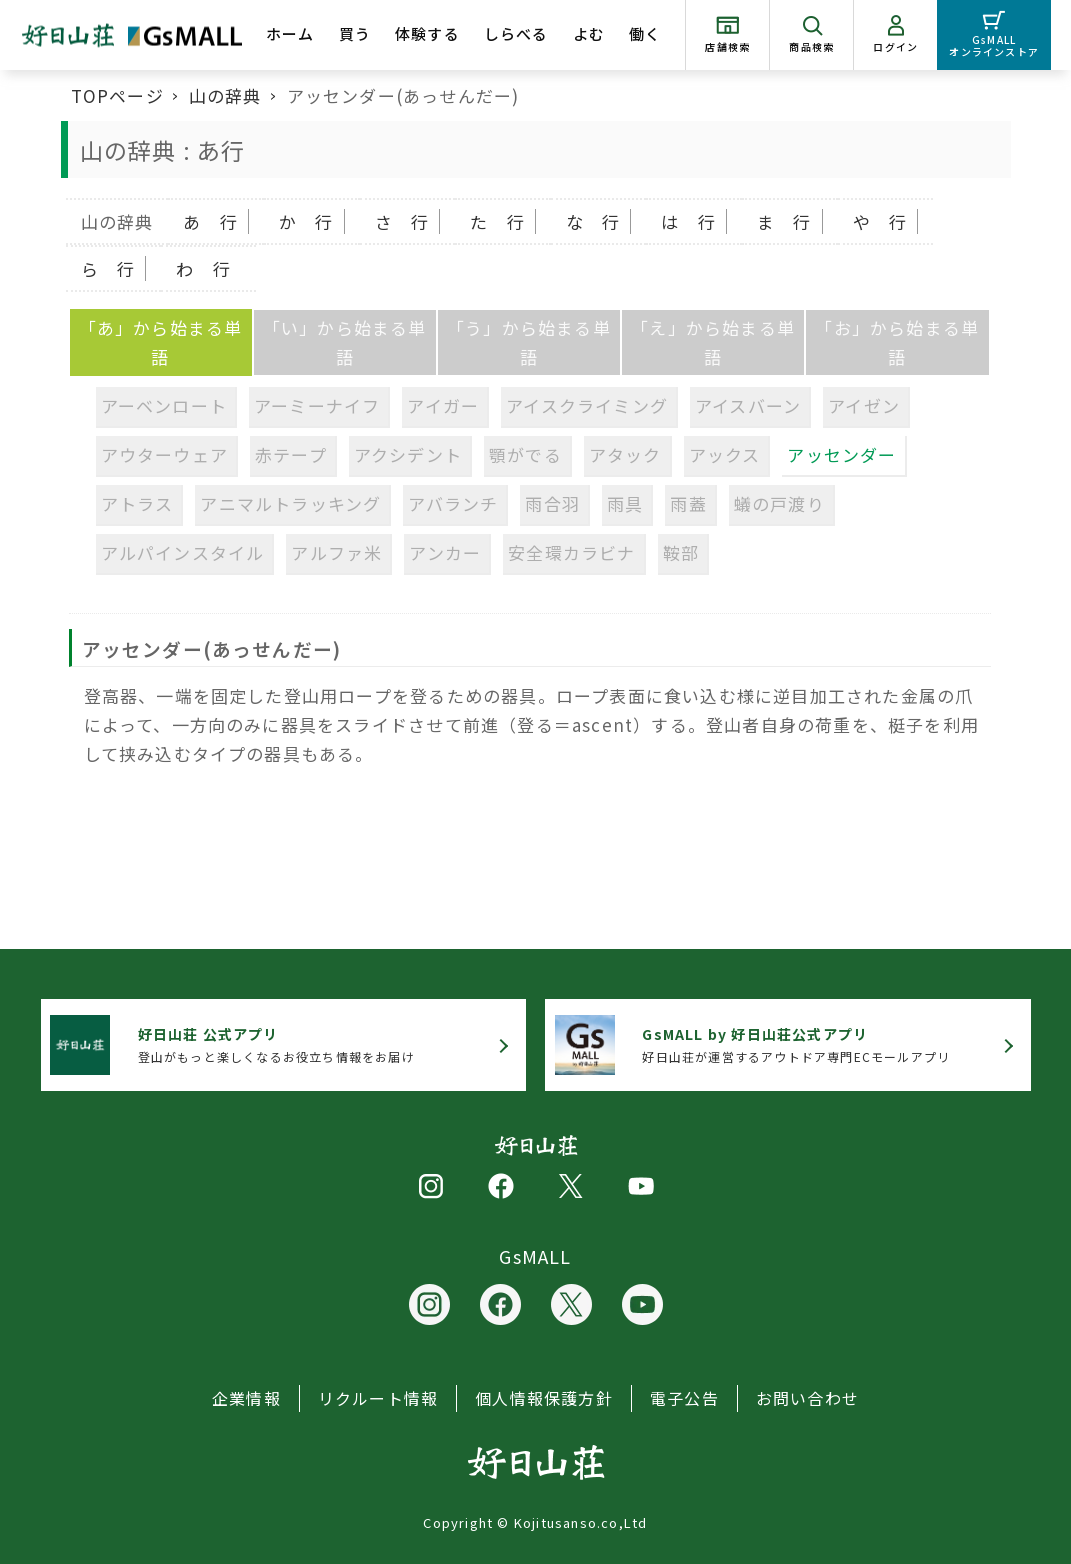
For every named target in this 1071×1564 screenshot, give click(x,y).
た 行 (497, 221)
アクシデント (408, 454)
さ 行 (402, 221)
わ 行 (203, 268)
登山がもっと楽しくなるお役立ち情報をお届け (276, 1044)
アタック (625, 454)
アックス (725, 454)
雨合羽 (552, 503)
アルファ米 (336, 552)
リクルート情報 (378, 1398)
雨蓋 (688, 503)
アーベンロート (164, 405)
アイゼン (864, 405)
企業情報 (246, 1398)
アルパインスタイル (183, 552)
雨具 (625, 503)
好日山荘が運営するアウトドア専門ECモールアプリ (796, 1044)
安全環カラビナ (571, 552)
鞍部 (681, 552)
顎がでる (525, 454)
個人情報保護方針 (544, 1398)
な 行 (593, 221)
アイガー (443, 405)
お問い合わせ (807, 1398)
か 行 (306, 221)
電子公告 (684, 1398)
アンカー (445, 552)
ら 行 (108, 268)
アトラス (137, 503)
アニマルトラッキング (290, 503)
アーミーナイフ (317, 405)
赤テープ (291, 454)
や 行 (880, 221)
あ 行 (210, 221)
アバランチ (453, 503)
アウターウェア (164, 454)
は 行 (688, 221)
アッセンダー (841, 454)
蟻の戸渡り (779, 503)
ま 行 (784, 221)
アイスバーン (748, 405)
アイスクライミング (587, 405)
